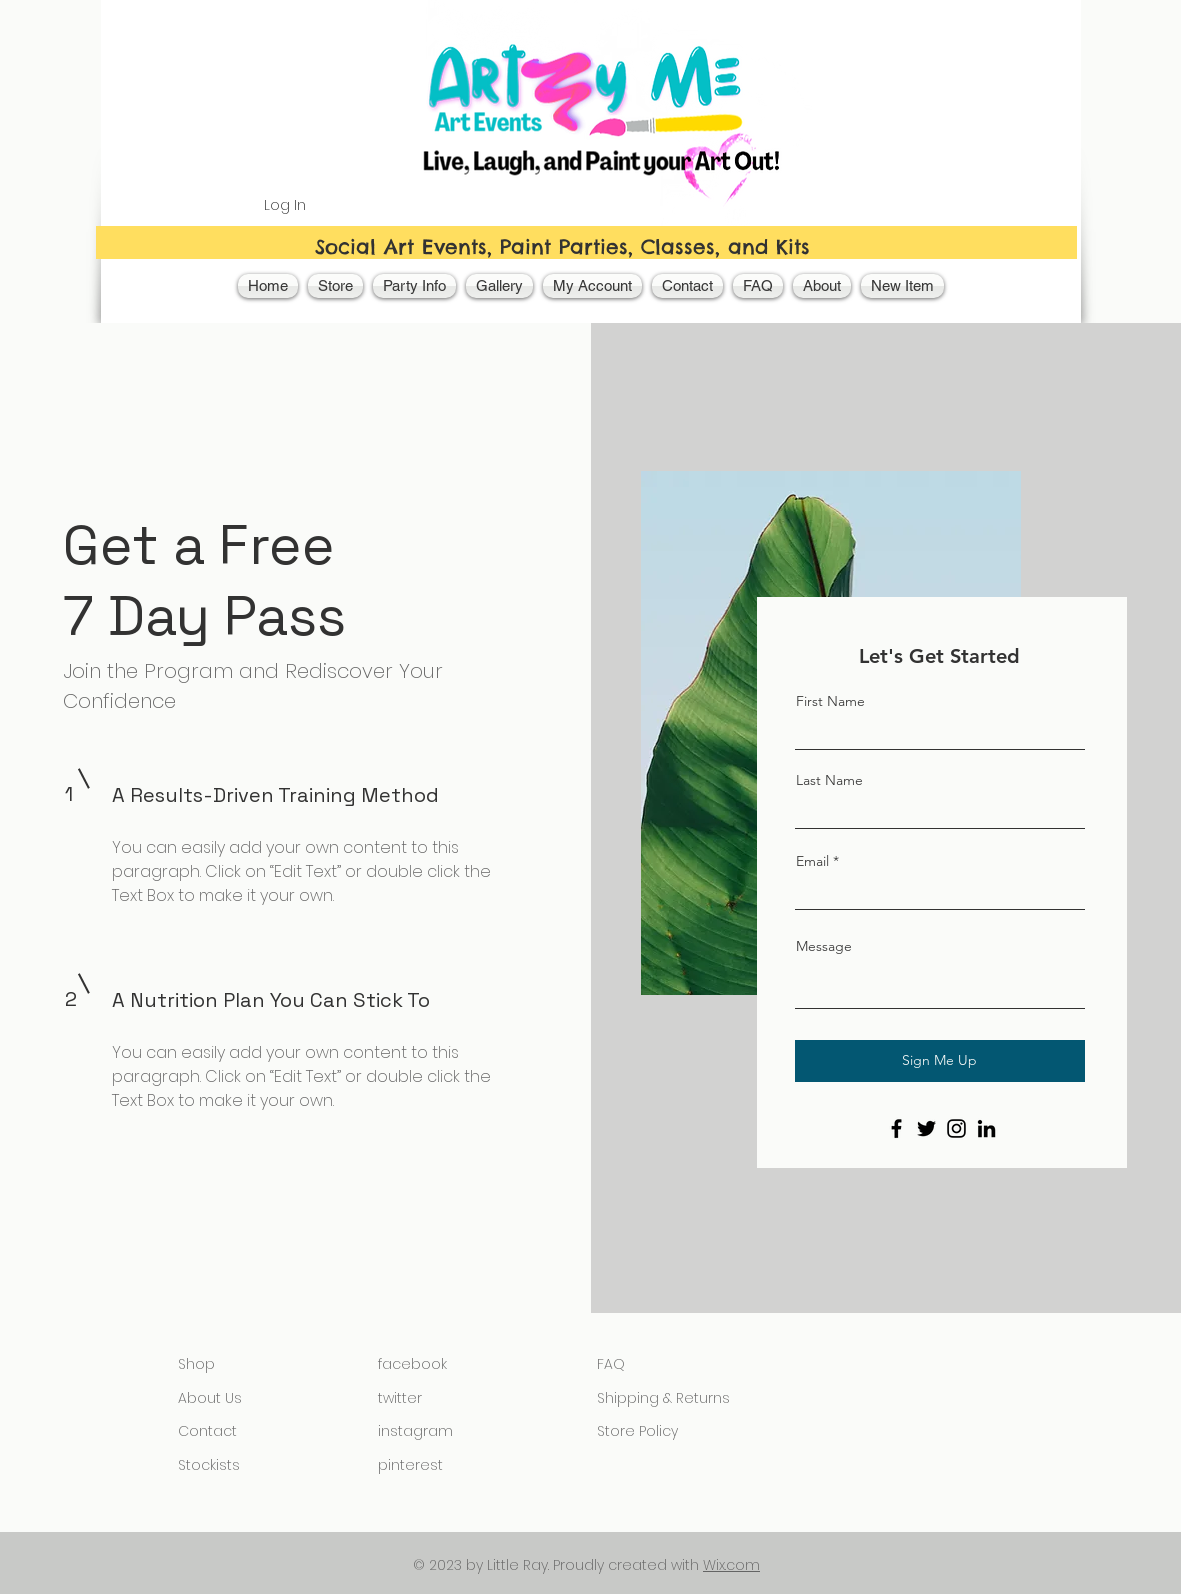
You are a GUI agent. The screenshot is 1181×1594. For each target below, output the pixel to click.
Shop (196, 1364)
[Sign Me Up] (940, 1061)
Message (824, 946)
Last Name (829, 780)
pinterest (410, 1465)
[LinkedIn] (986, 1128)
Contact (207, 1431)
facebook (412, 1364)
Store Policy (637, 1431)
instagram (415, 1431)
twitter (400, 1398)
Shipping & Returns (663, 1398)
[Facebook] (896, 1128)
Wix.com (731, 1565)
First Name (830, 701)
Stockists (209, 1465)
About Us (210, 1398)
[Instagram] (956, 1128)
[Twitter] (926, 1128)
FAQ (611, 1364)
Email (812, 861)
